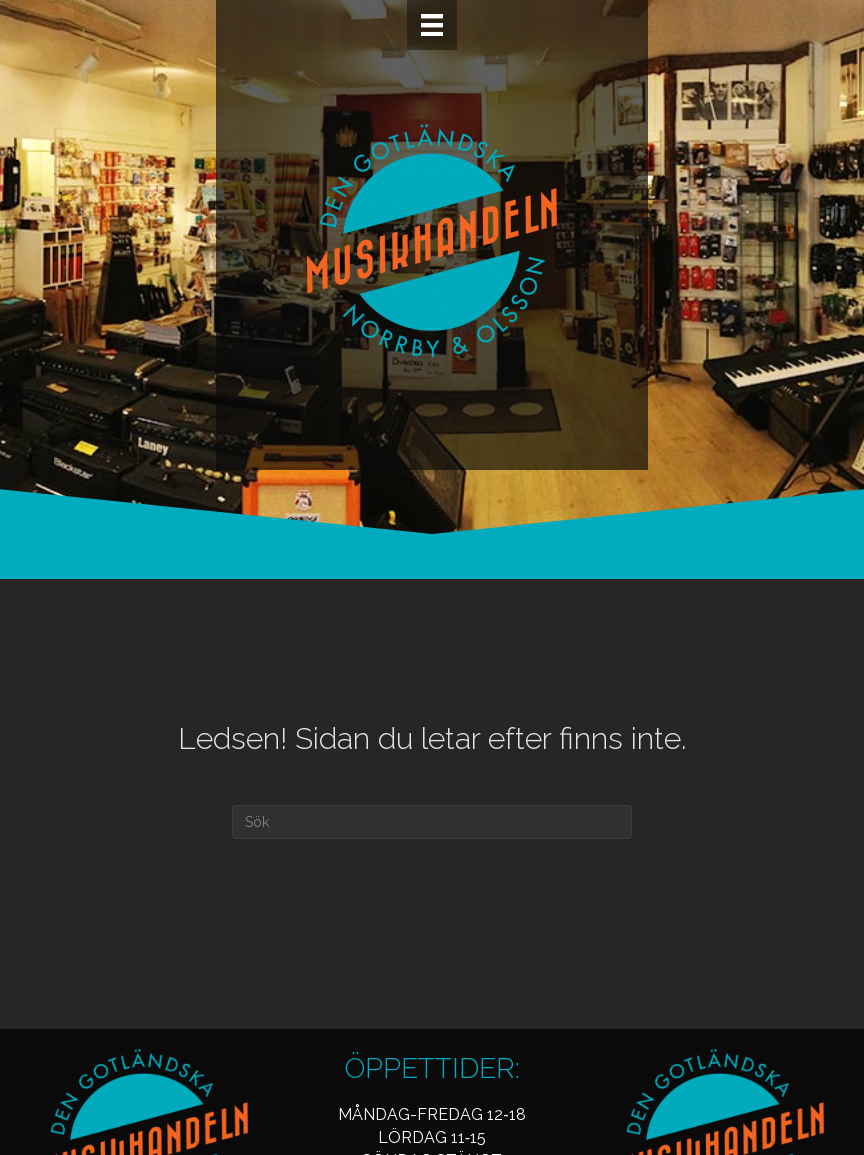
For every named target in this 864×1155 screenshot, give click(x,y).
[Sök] (432, 822)
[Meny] (432, 25)
